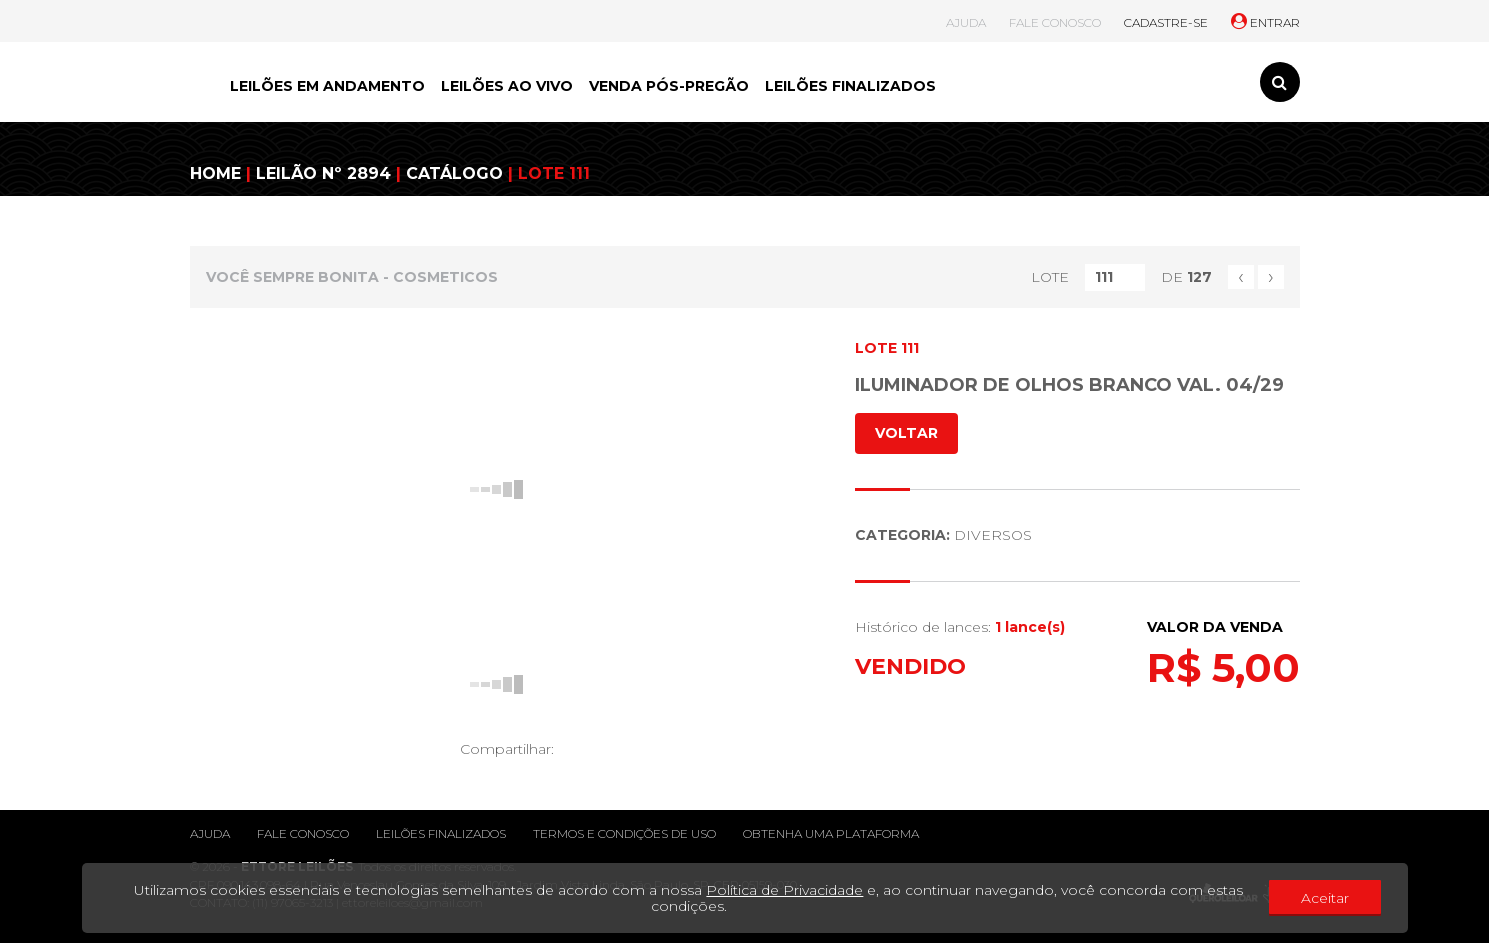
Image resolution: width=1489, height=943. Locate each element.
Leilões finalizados (441, 833)
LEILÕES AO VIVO (507, 86)
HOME (215, 173)
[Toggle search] (1280, 82)
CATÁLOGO (454, 173)
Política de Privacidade (784, 890)
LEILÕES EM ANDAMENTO (327, 86)
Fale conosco (303, 833)
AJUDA (966, 22)
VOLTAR (906, 433)
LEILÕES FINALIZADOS (850, 86)
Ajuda (210, 833)
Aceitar (1325, 898)
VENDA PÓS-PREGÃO (669, 86)
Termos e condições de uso (624, 833)
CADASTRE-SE (1166, 22)
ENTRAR (1265, 22)
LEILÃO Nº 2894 (323, 173)
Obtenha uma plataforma (831, 833)
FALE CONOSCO (1055, 22)
